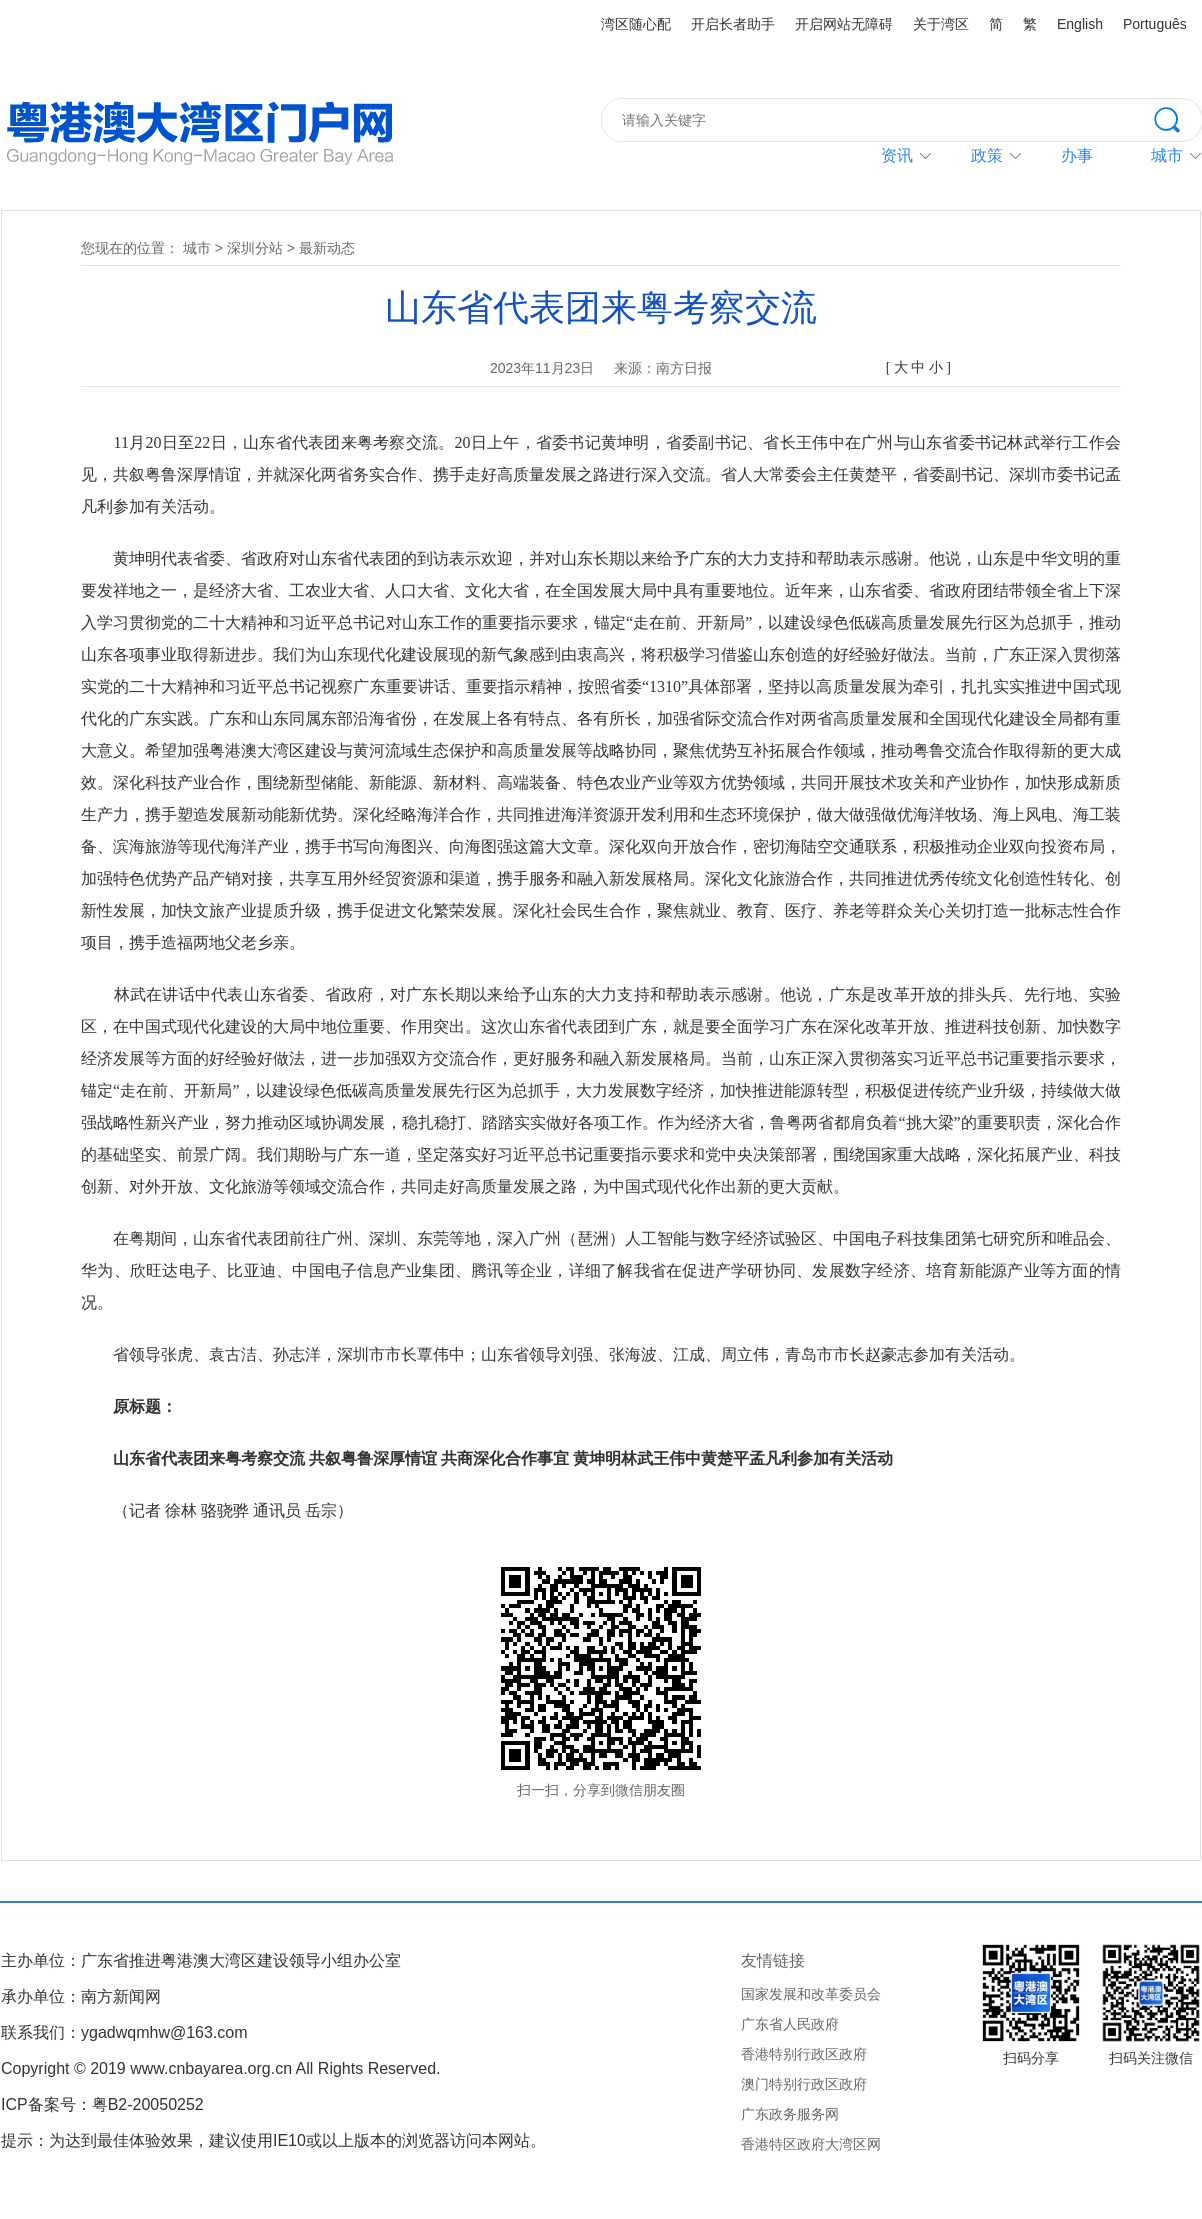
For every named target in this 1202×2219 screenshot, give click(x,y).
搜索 (1178, 118)
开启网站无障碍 (844, 24)
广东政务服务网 (790, 2114)
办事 (1077, 155)
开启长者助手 (733, 24)
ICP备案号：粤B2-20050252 (102, 2104)
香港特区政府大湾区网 (811, 2144)
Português (1155, 24)
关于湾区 (941, 24)
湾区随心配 (636, 24)
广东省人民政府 (790, 2024)
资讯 (897, 155)
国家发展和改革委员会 (811, 1994)
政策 (987, 155)
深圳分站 (255, 248)
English (1080, 24)
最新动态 (327, 248)
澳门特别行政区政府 (804, 2084)
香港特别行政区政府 (804, 2054)
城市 (197, 248)
